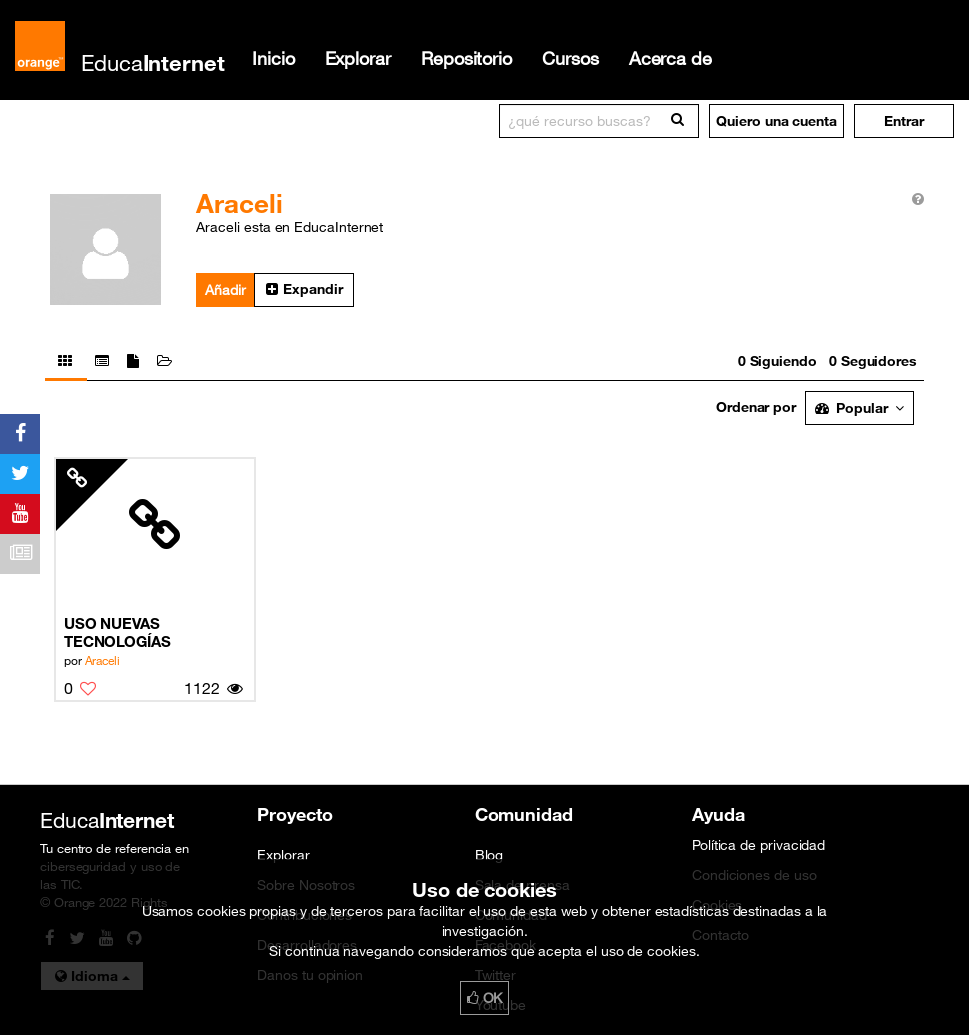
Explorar (358, 58)
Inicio (273, 58)
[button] (904, 121)
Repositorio (466, 58)
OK (485, 998)
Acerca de (670, 58)
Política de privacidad (758, 845)
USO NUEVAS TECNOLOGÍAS (117, 632)
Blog (489, 855)
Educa (153, 62)
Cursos (570, 58)
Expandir (304, 289)
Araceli (102, 660)
